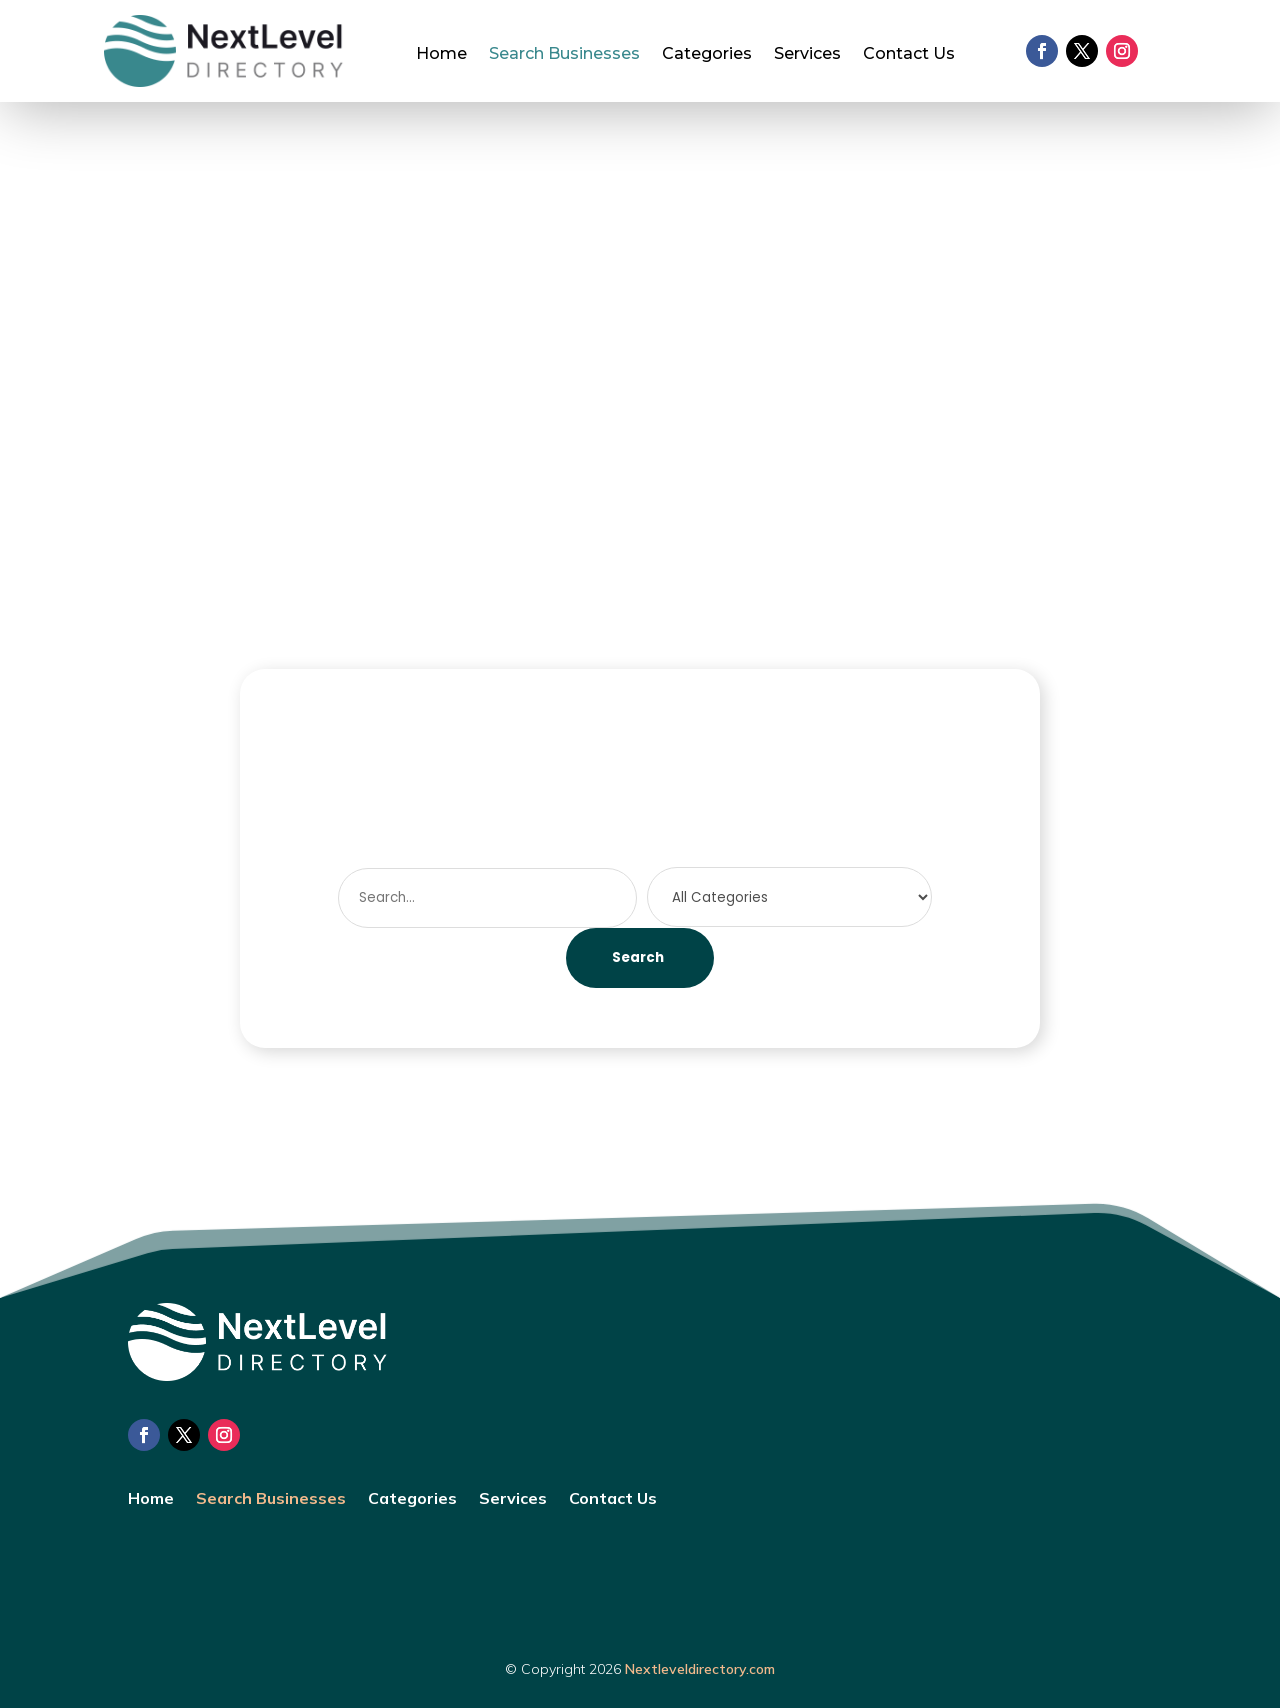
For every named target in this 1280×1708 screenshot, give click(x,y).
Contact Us (909, 55)
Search (638, 957)
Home (441, 55)
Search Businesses (564, 55)
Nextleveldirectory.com (700, 1669)
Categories (707, 55)
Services (807, 55)
